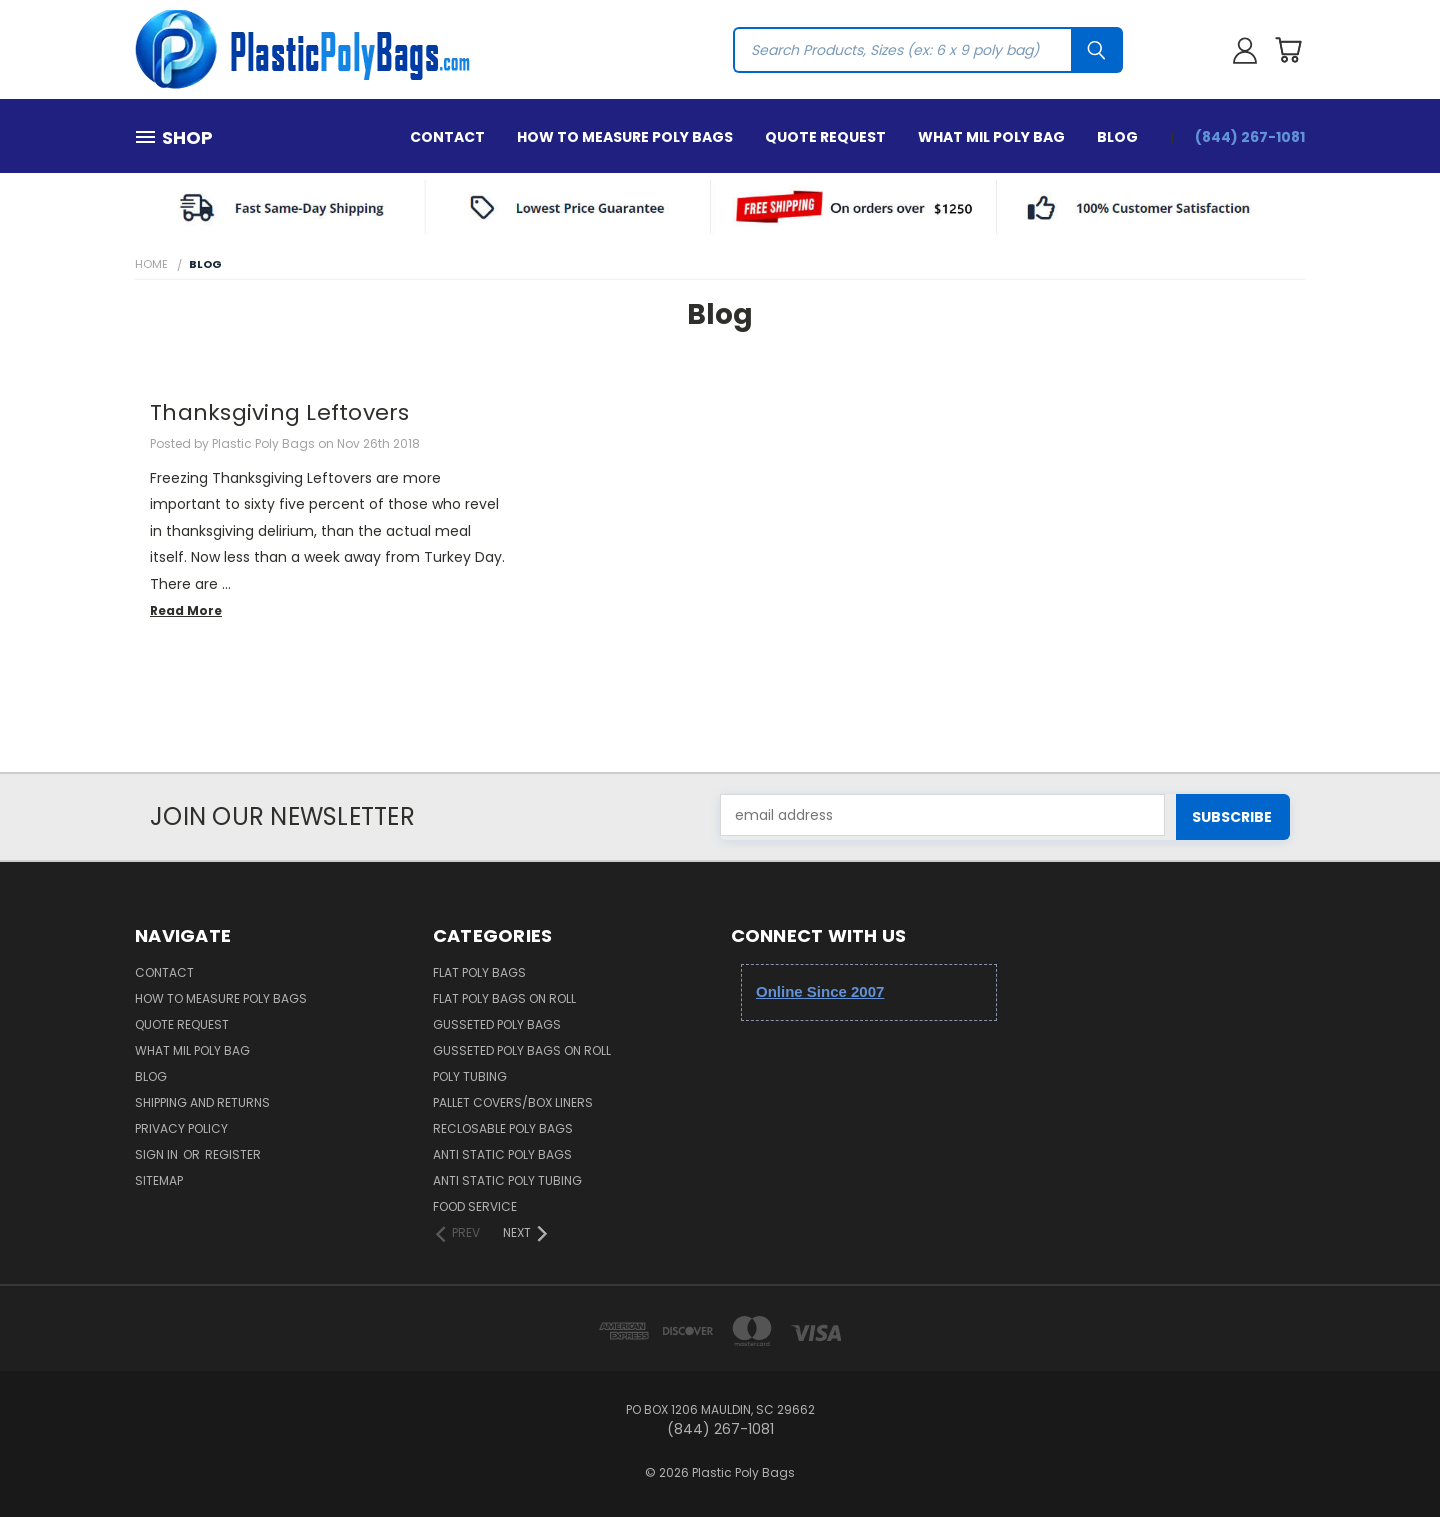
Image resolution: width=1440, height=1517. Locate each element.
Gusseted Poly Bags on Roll (522, 1050)
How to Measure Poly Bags (625, 137)
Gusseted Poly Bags (497, 1024)
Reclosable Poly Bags (503, 1128)
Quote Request (825, 137)
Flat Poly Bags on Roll (504, 998)
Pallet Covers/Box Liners (513, 1102)
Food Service (475, 1206)
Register (233, 1154)
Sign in (158, 1154)
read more (186, 610)
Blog (1117, 137)
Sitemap (159, 1180)
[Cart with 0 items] (1288, 50)
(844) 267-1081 (1250, 137)
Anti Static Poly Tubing (507, 1180)
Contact (447, 137)
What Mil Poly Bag (991, 137)
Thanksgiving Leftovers (280, 412)
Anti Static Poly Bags (502, 1154)
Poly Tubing (470, 1076)
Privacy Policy (181, 1128)
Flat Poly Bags (479, 972)
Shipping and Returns (202, 1102)
